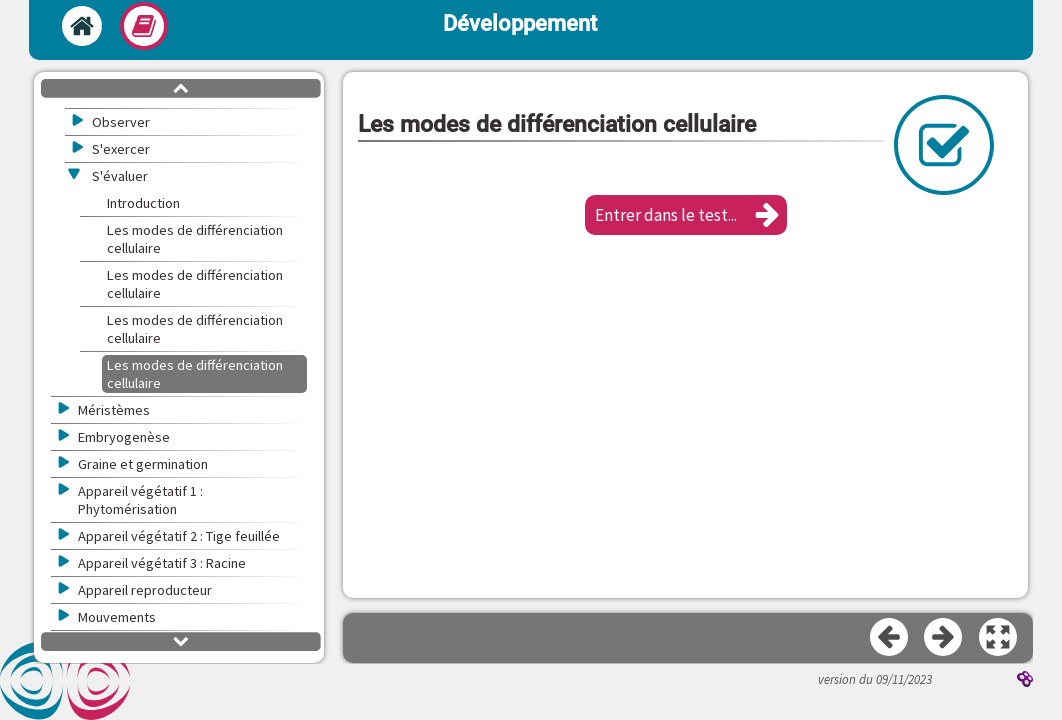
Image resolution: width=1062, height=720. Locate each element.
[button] (686, 215)
